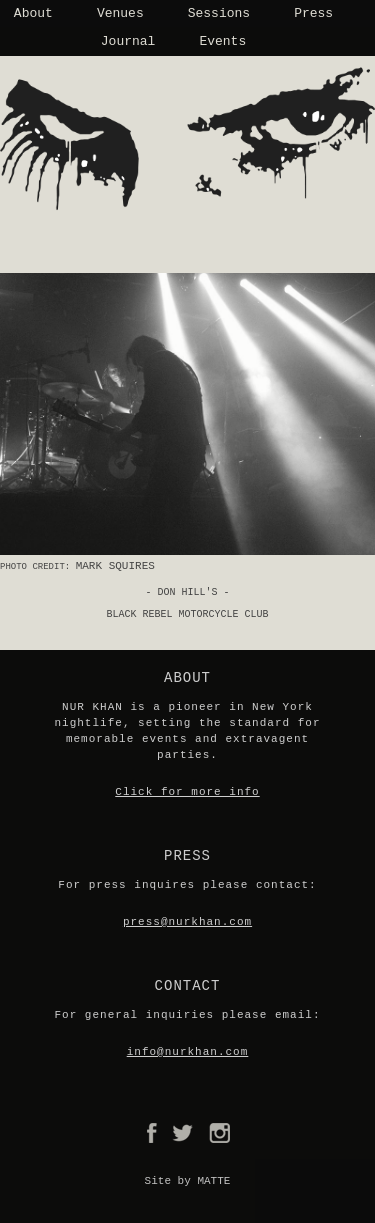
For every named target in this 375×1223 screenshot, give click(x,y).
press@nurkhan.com (187, 922)
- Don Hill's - (187, 592)
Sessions (219, 13)
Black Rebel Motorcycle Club (187, 614)
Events (222, 41)
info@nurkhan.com (188, 1052)
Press (313, 13)
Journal (128, 41)
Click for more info (187, 792)
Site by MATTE (188, 1181)
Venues (120, 13)
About (33, 13)
